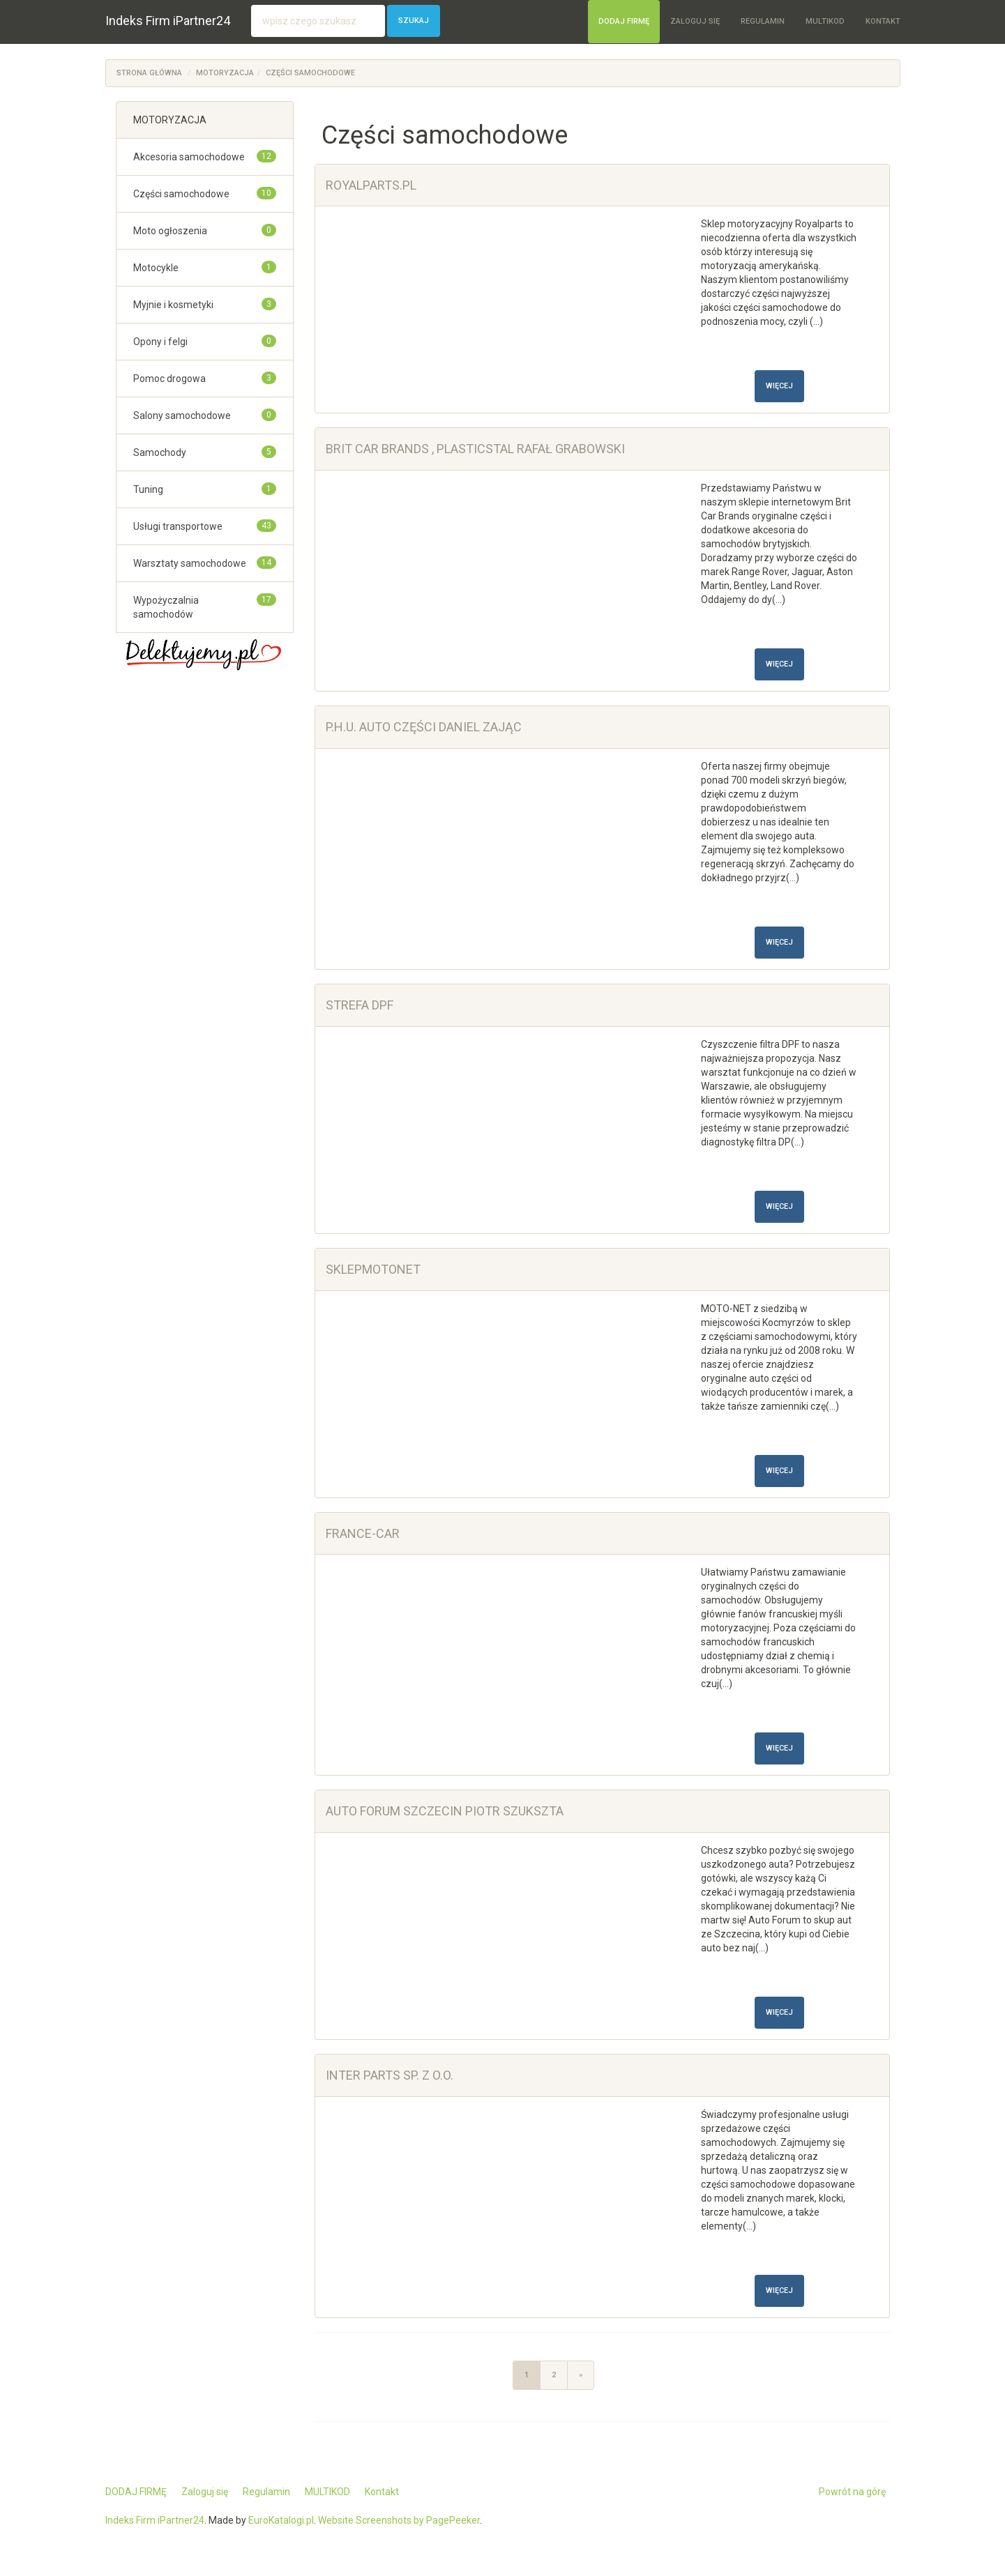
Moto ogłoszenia (170, 230)
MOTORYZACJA (225, 72)
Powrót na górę (852, 2491)
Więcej (779, 385)
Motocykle (156, 267)
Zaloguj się (695, 21)
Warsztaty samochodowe (189, 563)
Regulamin (763, 21)
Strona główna (149, 72)
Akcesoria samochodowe (189, 156)
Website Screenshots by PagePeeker (399, 2520)
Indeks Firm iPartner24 (167, 20)
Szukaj (413, 20)
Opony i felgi (160, 341)
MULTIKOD (825, 21)
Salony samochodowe (182, 415)
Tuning (148, 489)
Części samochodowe (310, 72)
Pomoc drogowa (169, 378)
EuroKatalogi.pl (281, 2520)
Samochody (159, 452)
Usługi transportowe (177, 526)
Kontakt (883, 21)
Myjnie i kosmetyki (173, 304)
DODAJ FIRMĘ (623, 21)
